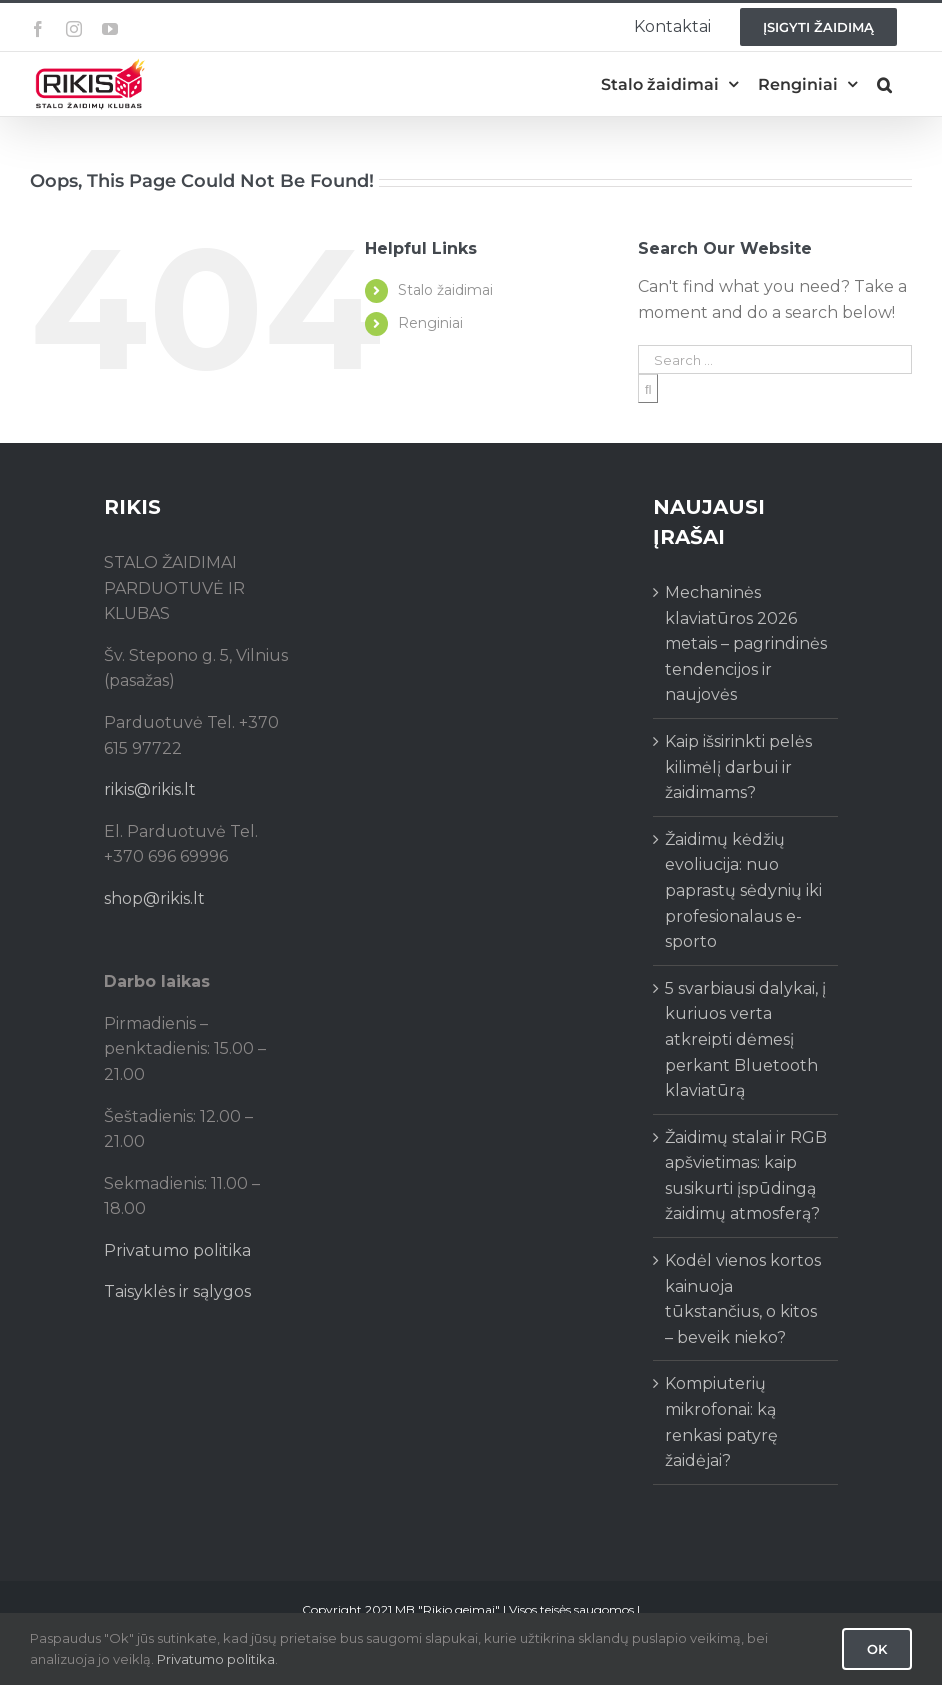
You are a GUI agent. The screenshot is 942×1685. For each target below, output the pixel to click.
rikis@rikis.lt (150, 789)
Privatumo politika (177, 1250)
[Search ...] (775, 359)
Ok (877, 1649)
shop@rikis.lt (154, 898)
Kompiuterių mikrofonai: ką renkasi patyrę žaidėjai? (721, 1422)
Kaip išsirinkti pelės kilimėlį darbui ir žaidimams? (738, 767)
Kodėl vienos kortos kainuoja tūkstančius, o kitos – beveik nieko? (743, 1299)
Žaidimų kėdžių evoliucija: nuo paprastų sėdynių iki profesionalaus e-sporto (743, 890)
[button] (884, 84)
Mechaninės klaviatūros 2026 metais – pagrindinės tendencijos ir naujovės (746, 643)
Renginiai (430, 323)
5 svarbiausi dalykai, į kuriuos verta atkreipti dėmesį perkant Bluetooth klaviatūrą (745, 1039)
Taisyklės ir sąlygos (177, 1291)
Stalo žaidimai (445, 290)
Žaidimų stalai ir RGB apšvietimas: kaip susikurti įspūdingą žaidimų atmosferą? (746, 1176)
